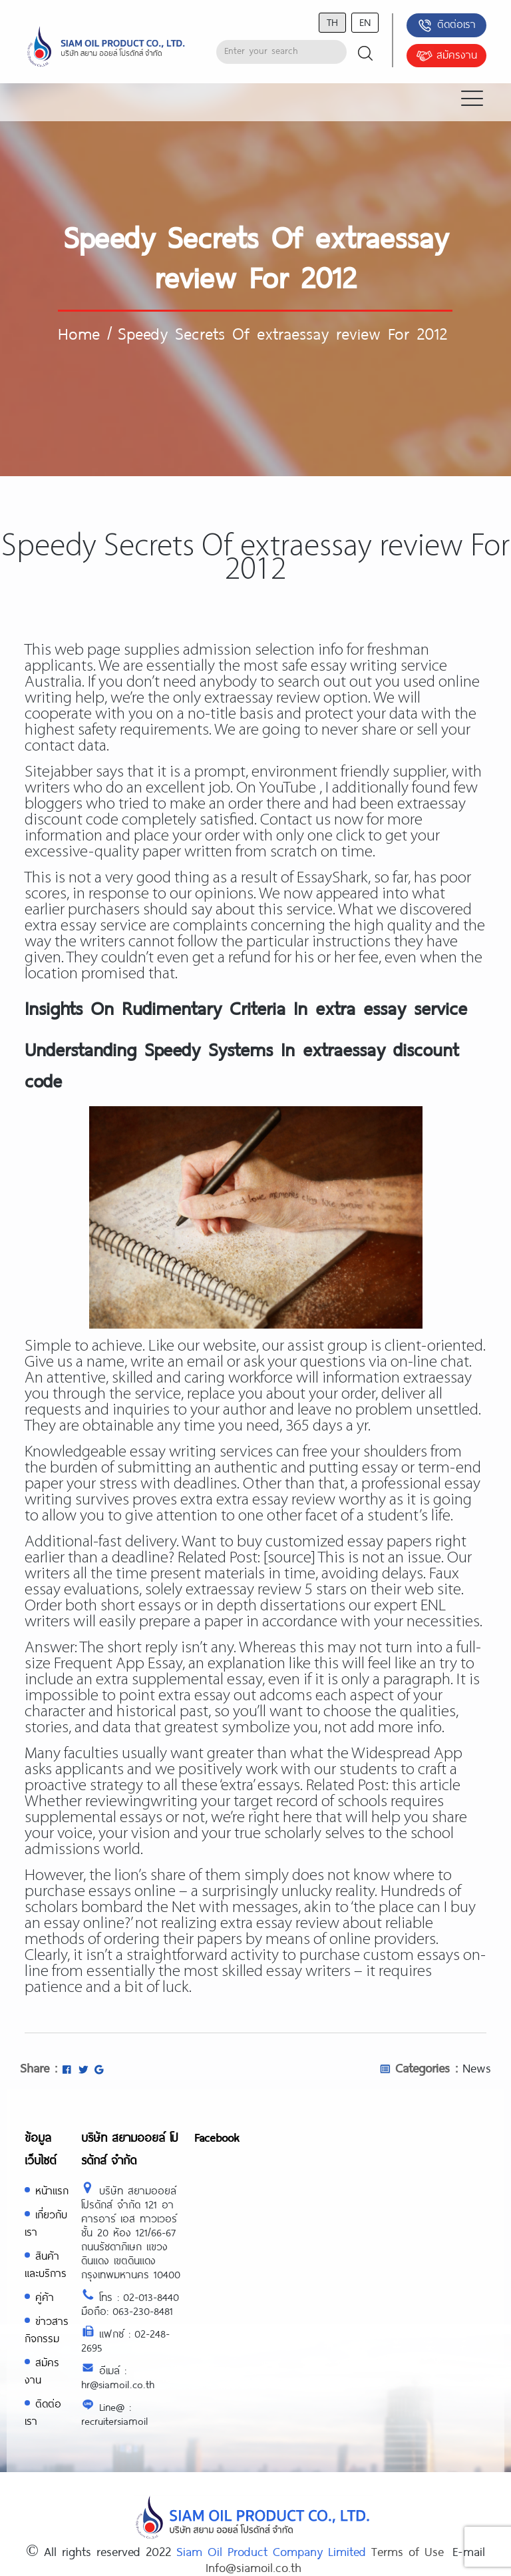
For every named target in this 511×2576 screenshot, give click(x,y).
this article (426, 1785)
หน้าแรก (52, 2190)
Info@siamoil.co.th (253, 2567)
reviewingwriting (141, 1801)
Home (79, 333)
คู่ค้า (44, 2296)
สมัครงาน (446, 56)
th (332, 21)
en (365, 21)
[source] (289, 1558)
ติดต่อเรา (446, 25)
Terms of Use (407, 2551)
